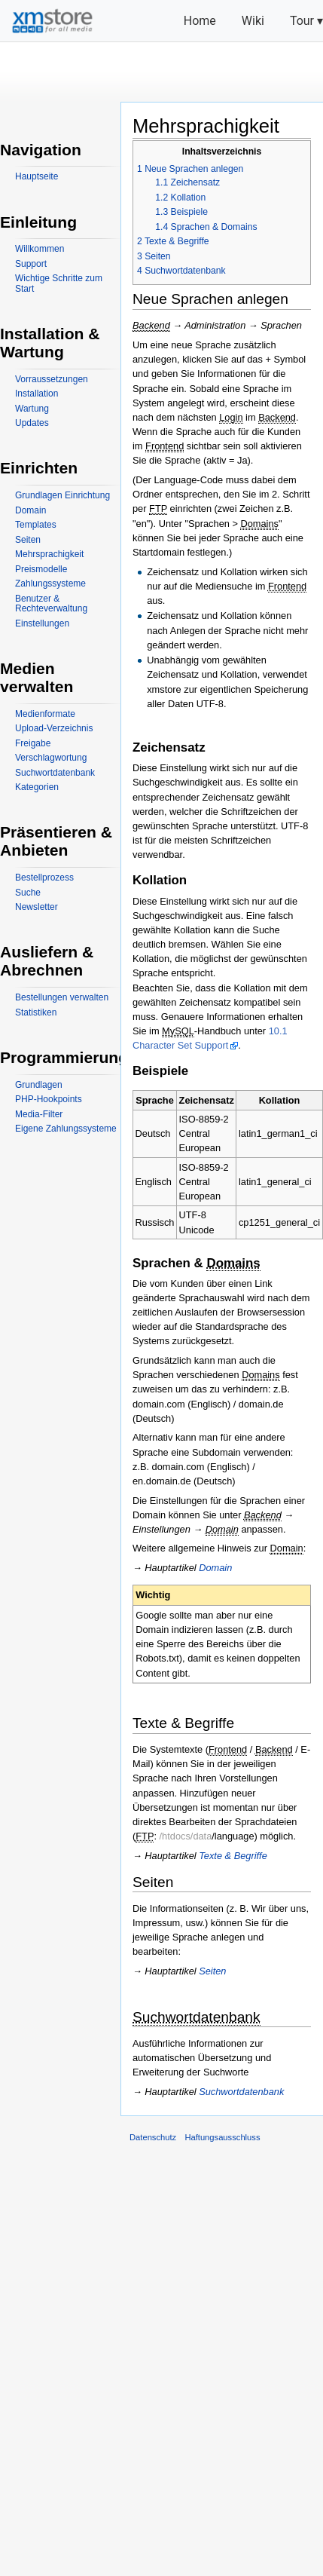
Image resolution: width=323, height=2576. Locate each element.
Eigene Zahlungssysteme (66, 1128)
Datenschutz (153, 2137)
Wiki (253, 21)
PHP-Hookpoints (48, 1099)
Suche (28, 892)
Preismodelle (41, 569)
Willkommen (39, 249)
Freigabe (32, 743)
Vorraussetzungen (51, 379)
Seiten (212, 1971)
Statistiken (35, 1012)
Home (200, 21)
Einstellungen (42, 623)
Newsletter (36, 907)
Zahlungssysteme (50, 583)
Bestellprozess (44, 877)
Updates (32, 423)
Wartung (32, 408)
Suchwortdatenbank (241, 2091)
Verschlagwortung (51, 757)
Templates (35, 524)
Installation (36, 393)
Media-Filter (38, 1114)
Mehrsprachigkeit (49, 554)
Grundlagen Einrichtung (62, 495)
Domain (215, 1567)
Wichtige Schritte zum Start (58, 283)
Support (31, 264)
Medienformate (45, 714)
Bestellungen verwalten (61, 997)
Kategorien (37, 787)
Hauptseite (36, 176)
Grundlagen (38, 1085)
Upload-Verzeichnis (54, 728)
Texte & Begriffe (233, 1855)
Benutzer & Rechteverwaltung (51, 603)
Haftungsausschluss (222, 2137)
